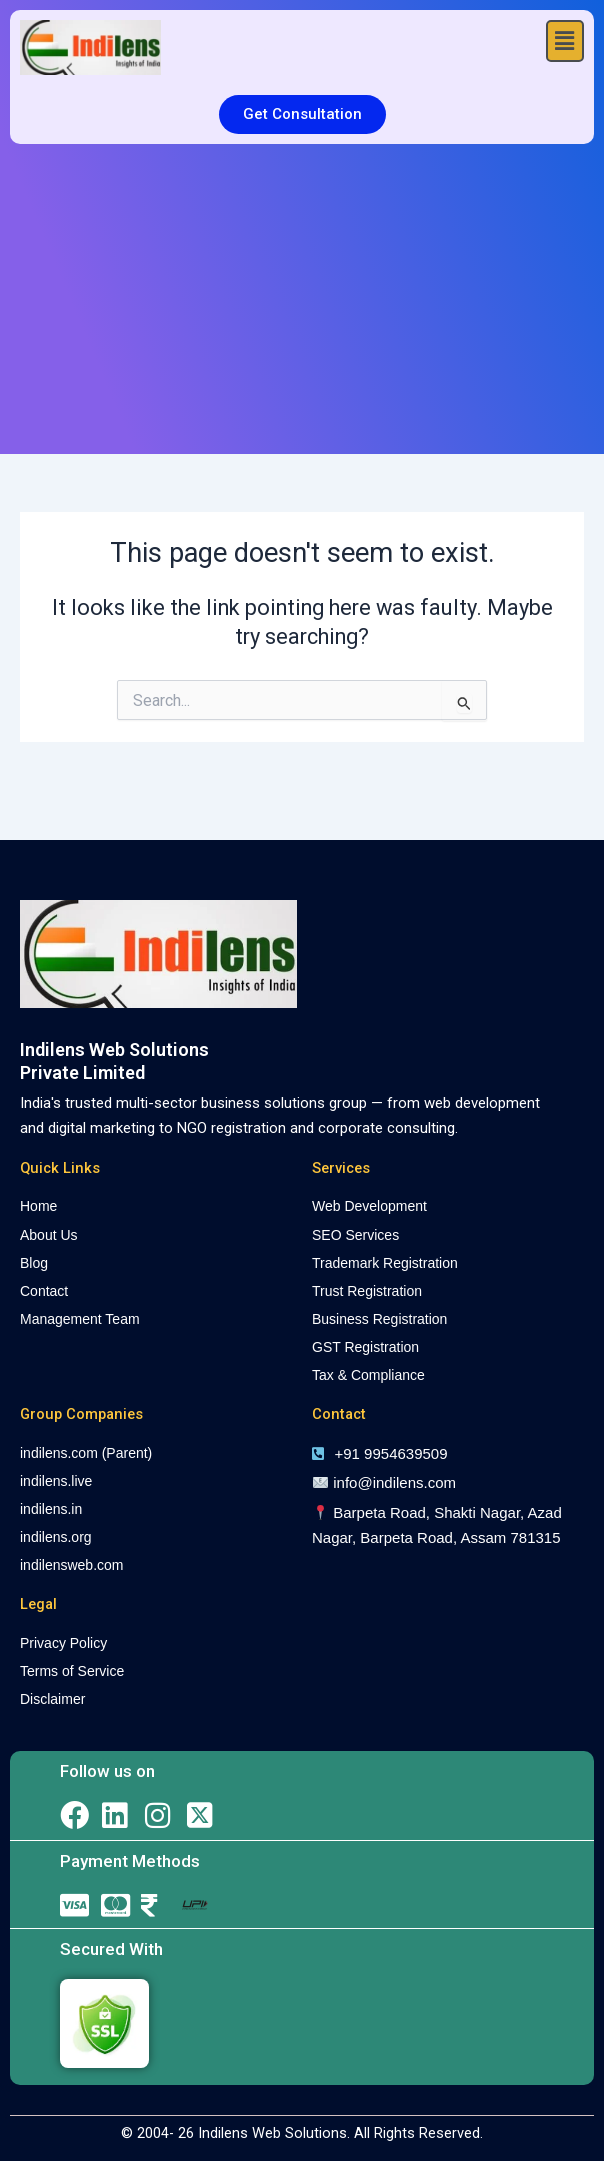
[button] (565, 41)
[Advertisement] (302, 294)
